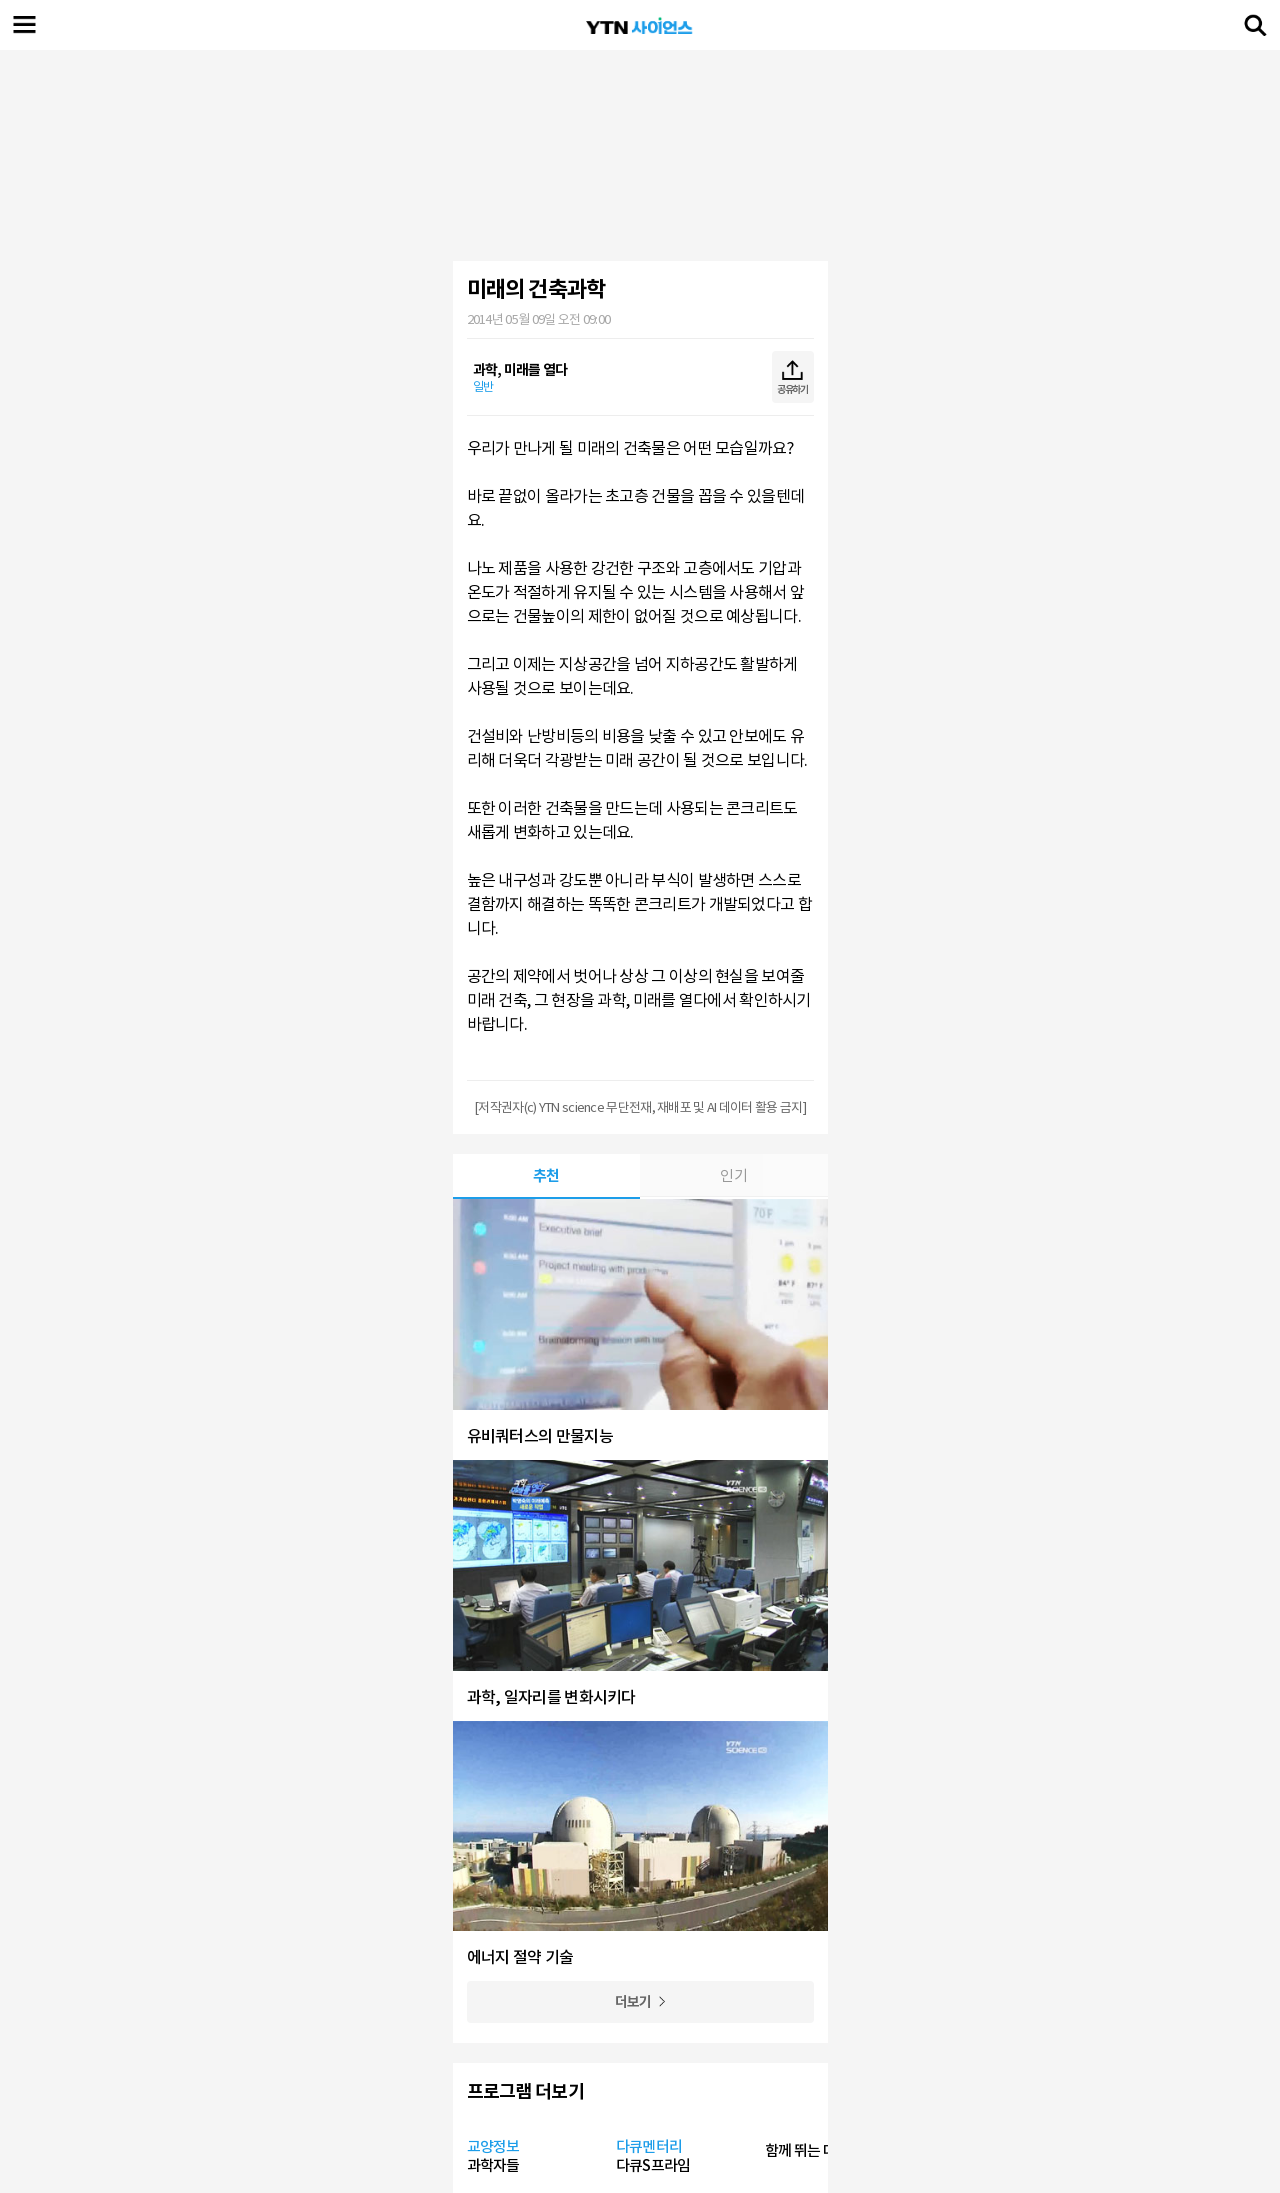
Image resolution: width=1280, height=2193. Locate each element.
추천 (546, 1175)
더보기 (633, 2002)
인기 (733, 1175)
